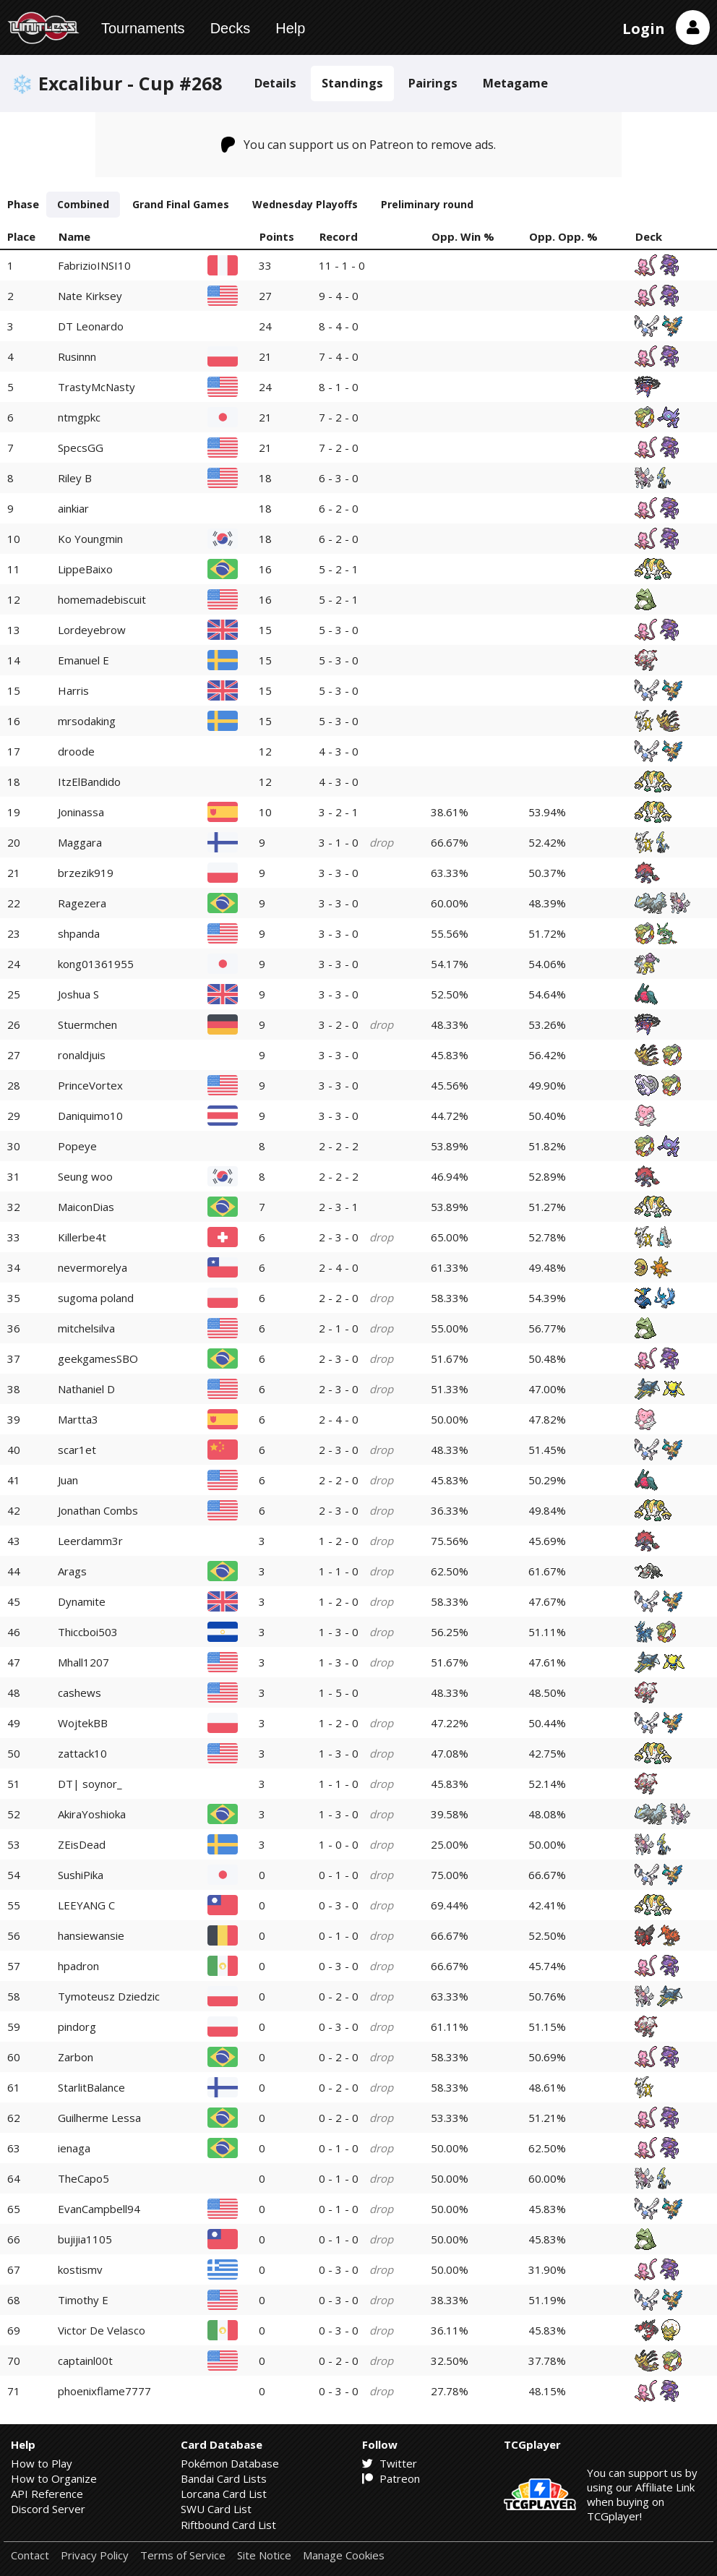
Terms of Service (183, 2555)
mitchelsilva (86, 1328)
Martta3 (78, 1419)
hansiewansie (91, 1935)
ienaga (74, 2148)
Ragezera (82, 903)
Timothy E (83, 2300)
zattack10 (82, 1753)
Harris (73, 690)
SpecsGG (80, 447)
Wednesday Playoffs (305, 204)
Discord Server (48, 2509)
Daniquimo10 (90, 1115)
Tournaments (143, 28)
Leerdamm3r (90, 1540)
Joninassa (81, 812)
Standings (352, 82)
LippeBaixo (85, 569)
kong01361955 (96, 964)
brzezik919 (85, 872)
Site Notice (264, 2555)
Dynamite (82, 1601)
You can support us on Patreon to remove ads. (359, 145)
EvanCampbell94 (99, 2208)
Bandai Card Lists (224, 2478)
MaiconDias (86, 1206)
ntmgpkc (79, 417)
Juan (68, 1480)
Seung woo (85, 1176)
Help (290, 28)
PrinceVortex (90, 1085)
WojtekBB (83, 1723)
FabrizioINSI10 (94, 265)
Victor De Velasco (101, 2330)
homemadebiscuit (102, 599)
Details (275, 82)
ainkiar (73, 508)
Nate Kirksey (90, 295)
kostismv (80, 2269)
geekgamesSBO (98, 1358)
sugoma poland (96, 1298)
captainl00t (85, 2360)
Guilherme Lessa (99, 2117)
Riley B (75, 478)
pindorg (77, 2026)
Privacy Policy (95, 2555)
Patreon (391, 2478)
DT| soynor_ (90, 1783)
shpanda (79, 933)
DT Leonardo (91, 326)
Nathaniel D (86, 1389)
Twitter (389, 2463)
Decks (230, 28)
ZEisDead (82, 1844)
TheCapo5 (83, 2178)
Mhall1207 (83, 1662)
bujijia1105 (85, 2239)
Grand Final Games (180, 204)
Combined (83, 204)
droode (76, 751)
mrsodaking (87, 721)
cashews (79, 1692)
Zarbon (75, 2057)
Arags (72, 1571)
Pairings (433, 82)
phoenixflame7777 (104, 2391)
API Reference (47, 2493)
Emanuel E (83, 660)
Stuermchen (87, 1024)
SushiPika (80, 1874)
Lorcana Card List (224, 2493)
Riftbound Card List (228, 2524)
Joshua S (78, 994)
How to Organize (54, 2478)
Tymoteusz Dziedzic (109, 1996)
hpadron (78, 1966)
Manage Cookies (344, 2555)
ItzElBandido (89, 781)
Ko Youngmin (90, 538)
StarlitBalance (91, 2087)
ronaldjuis (82, 1055)
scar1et (77, 1449)
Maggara (80, 842)
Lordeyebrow (92, 629)
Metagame (515, 82)
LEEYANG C (86, 1905)
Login (643, 28)
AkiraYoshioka (92, 1814)
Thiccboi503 (88, 1632)
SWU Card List (216, 2509)
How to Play (41, 2463)
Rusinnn (77, 356)
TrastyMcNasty (96, 387)
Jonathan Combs (98, 1510)
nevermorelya (92, 1267)
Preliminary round (427, 204)
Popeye (77, 1146)
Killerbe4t (82, 1237)
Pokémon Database (230, 2463)
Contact (30, 2555)
